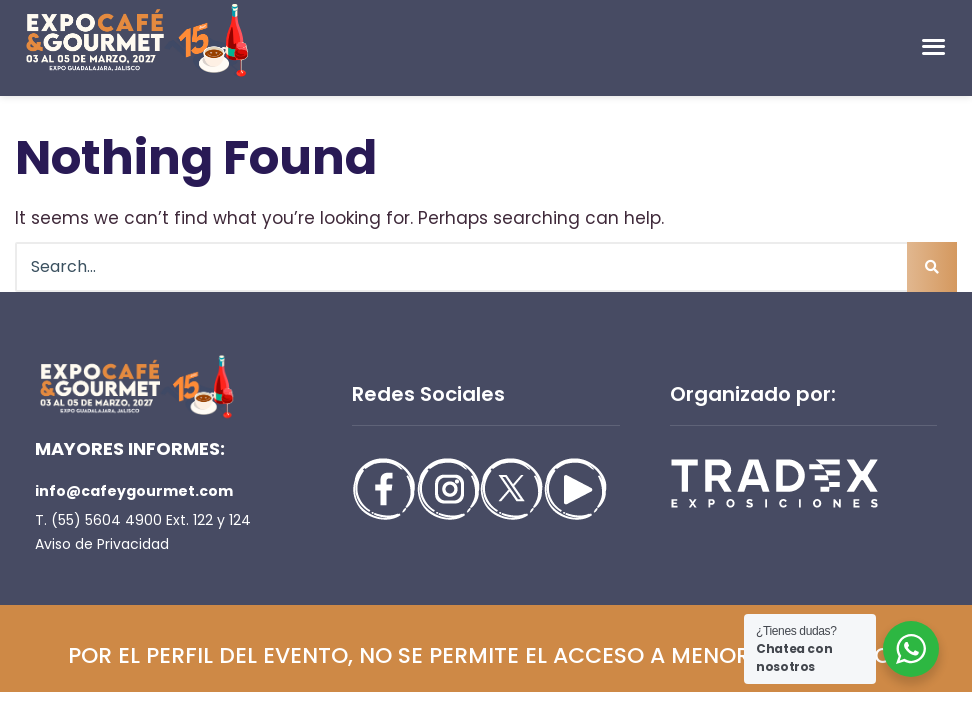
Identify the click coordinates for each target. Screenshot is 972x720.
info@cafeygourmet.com (134, 491)
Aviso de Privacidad (102, 544)
